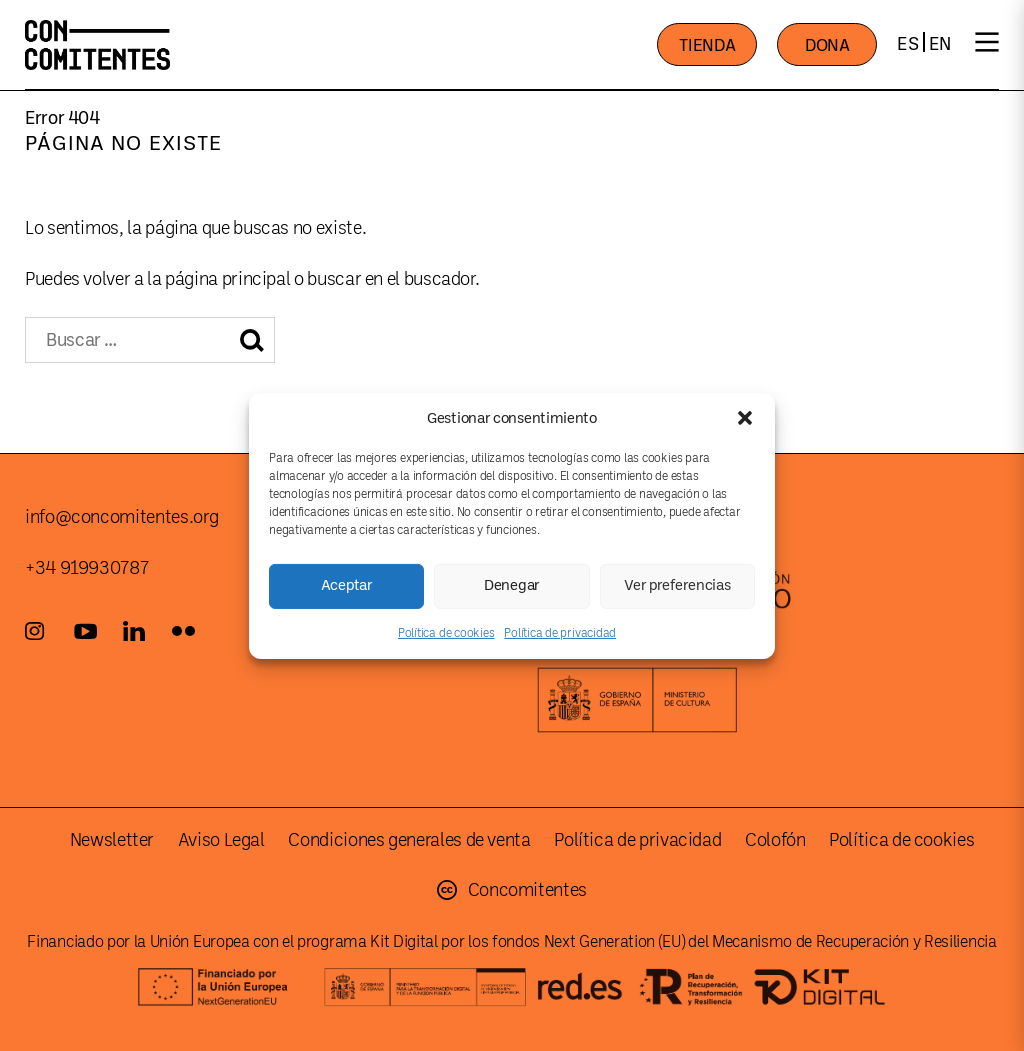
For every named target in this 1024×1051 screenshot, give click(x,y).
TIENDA (707, 45)
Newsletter (112, 840)
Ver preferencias (677, 585)
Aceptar (347, 585)
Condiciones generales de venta (409, 840)
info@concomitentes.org (122, 517)
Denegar (512, 585)
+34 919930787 (86, 568)
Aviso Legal (221, 840)
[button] (745, 418)
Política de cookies (446, 632)
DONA (827, 45)
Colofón (775, 840)
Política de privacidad (560, 632)
